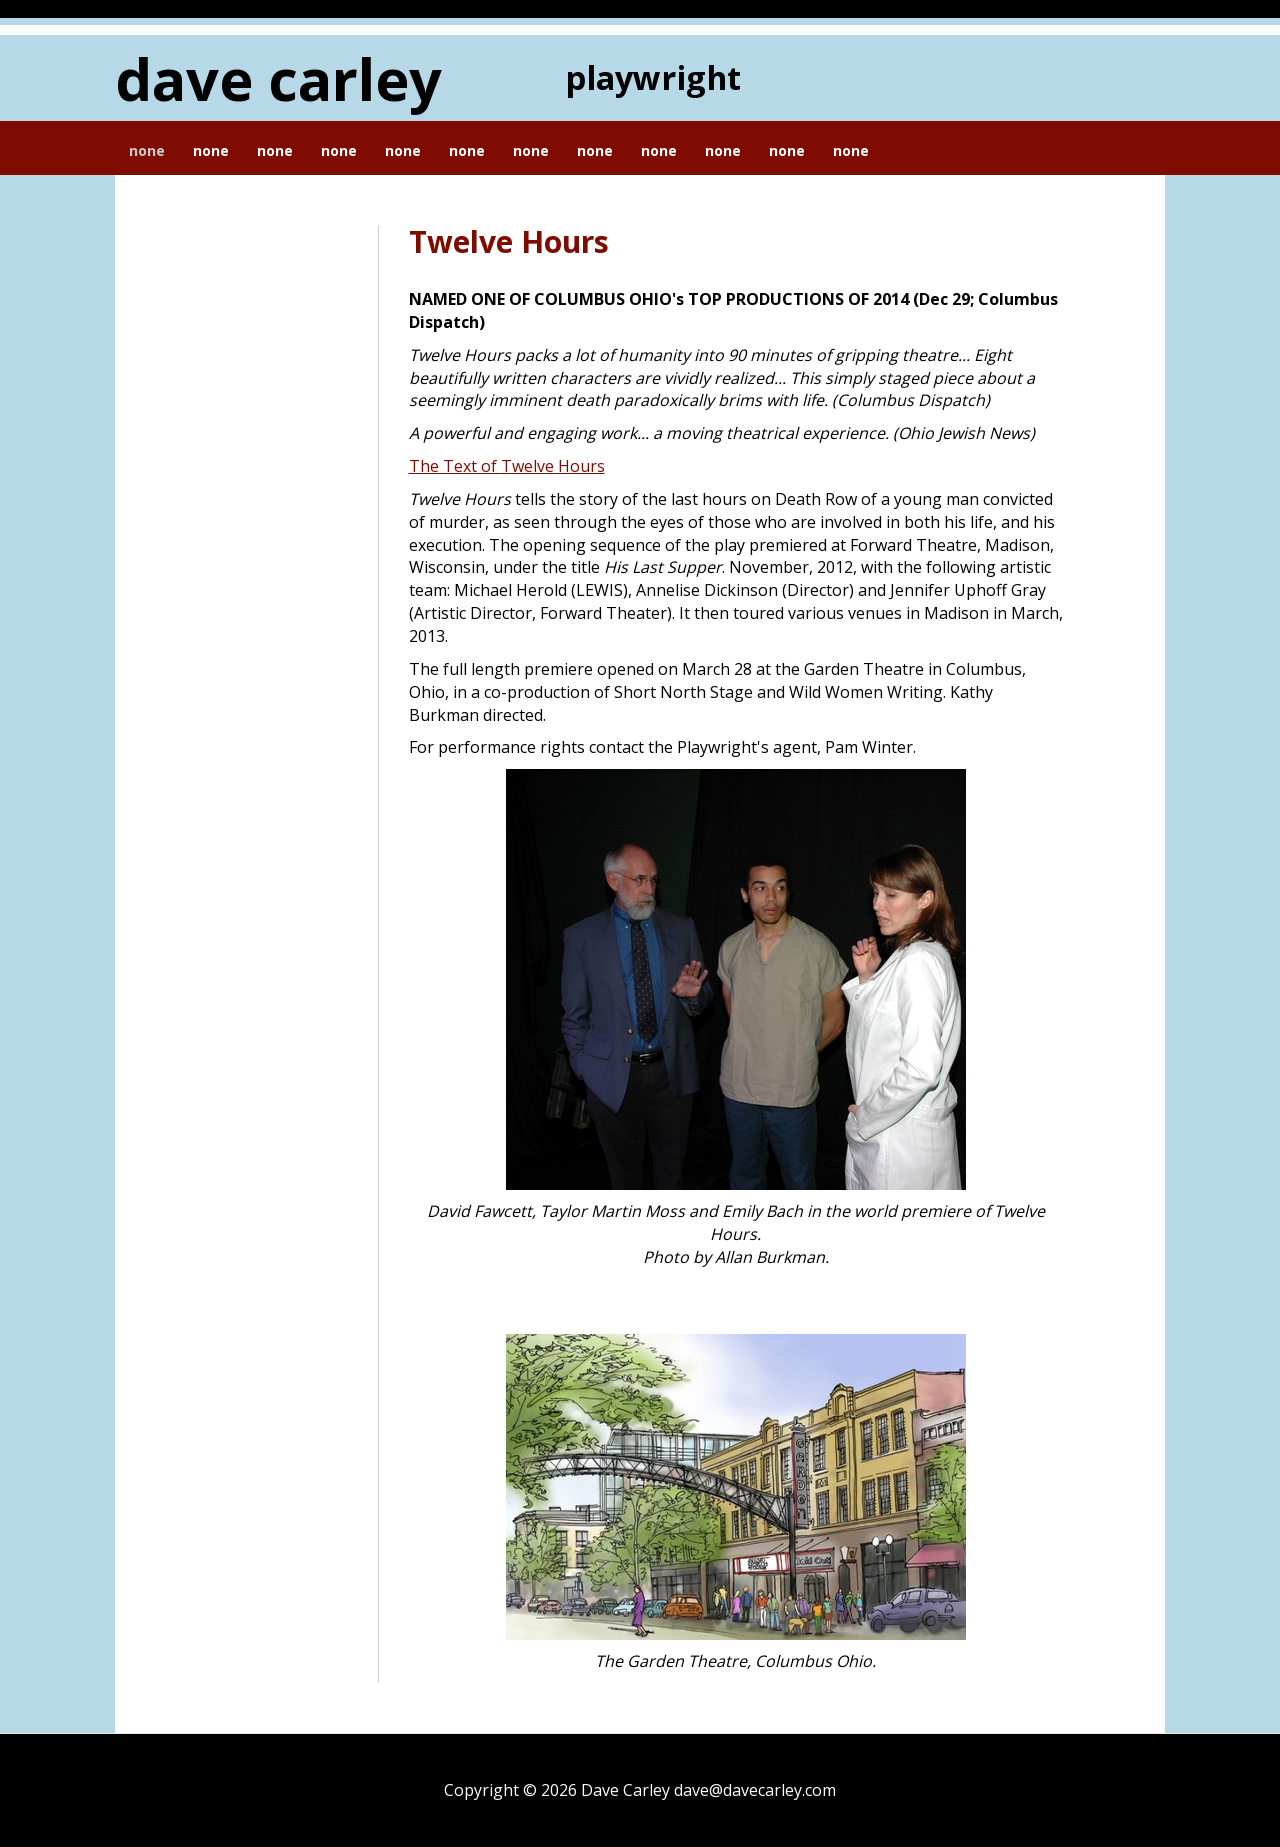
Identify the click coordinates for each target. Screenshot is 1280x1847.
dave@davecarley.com (755, 1790)
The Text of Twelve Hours (507, 466)
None (147, 150)
